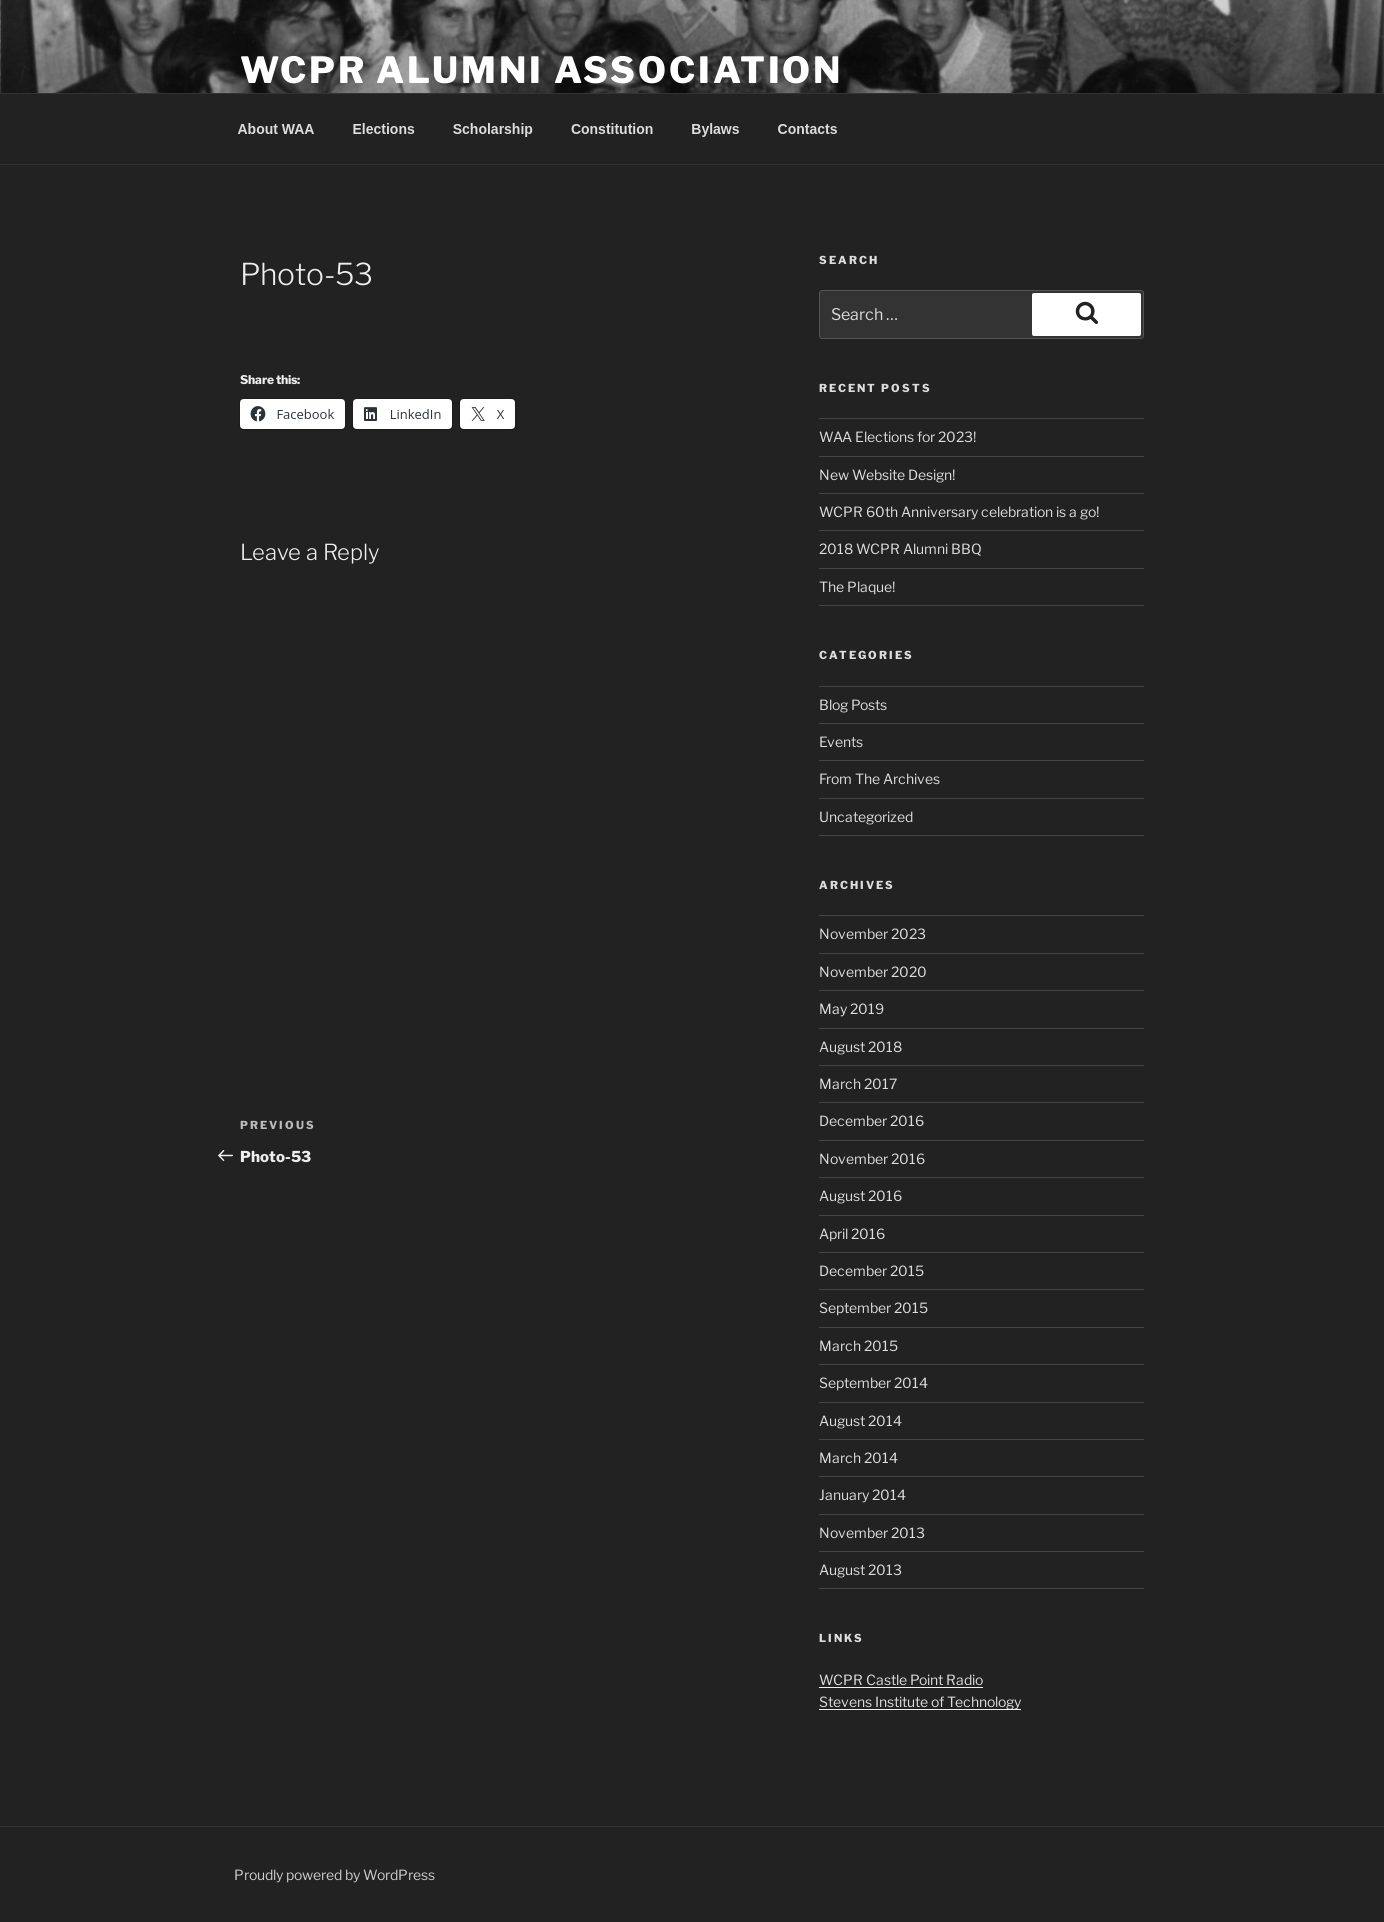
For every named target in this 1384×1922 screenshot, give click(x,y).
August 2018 (860, 1046)
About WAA (276, 129)
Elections (383, 129)
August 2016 (860, 1195)
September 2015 (873, 1307)
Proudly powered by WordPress (334, 1874)
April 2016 (852, 1233)
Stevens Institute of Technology (920, 1701)
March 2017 (858, 1083)
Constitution (612, 129)
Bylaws (715, 129)
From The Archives (879, 778)
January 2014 (862, 1494)
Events (841, 741)
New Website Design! (887, 474)
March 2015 (858, 1345)
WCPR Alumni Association (541, 70)
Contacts (808, 129)
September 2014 (873, 1382)
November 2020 (873, 971)
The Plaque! (857, 586)
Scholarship (493, 129)
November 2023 (872, 933)
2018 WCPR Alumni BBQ (900, 548)
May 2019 (851, 1008)
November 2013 (872, 1532)
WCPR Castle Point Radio (901, 1679)
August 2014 (860, 1420)
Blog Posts (853, 704)
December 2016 (871, 1120)
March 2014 (858, 1457)
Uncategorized (866, 816)
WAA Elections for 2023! (897, 436)
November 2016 (872, 1158)
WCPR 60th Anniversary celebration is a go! (959, 511)
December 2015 (871, 1270)
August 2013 (860, 1569)
